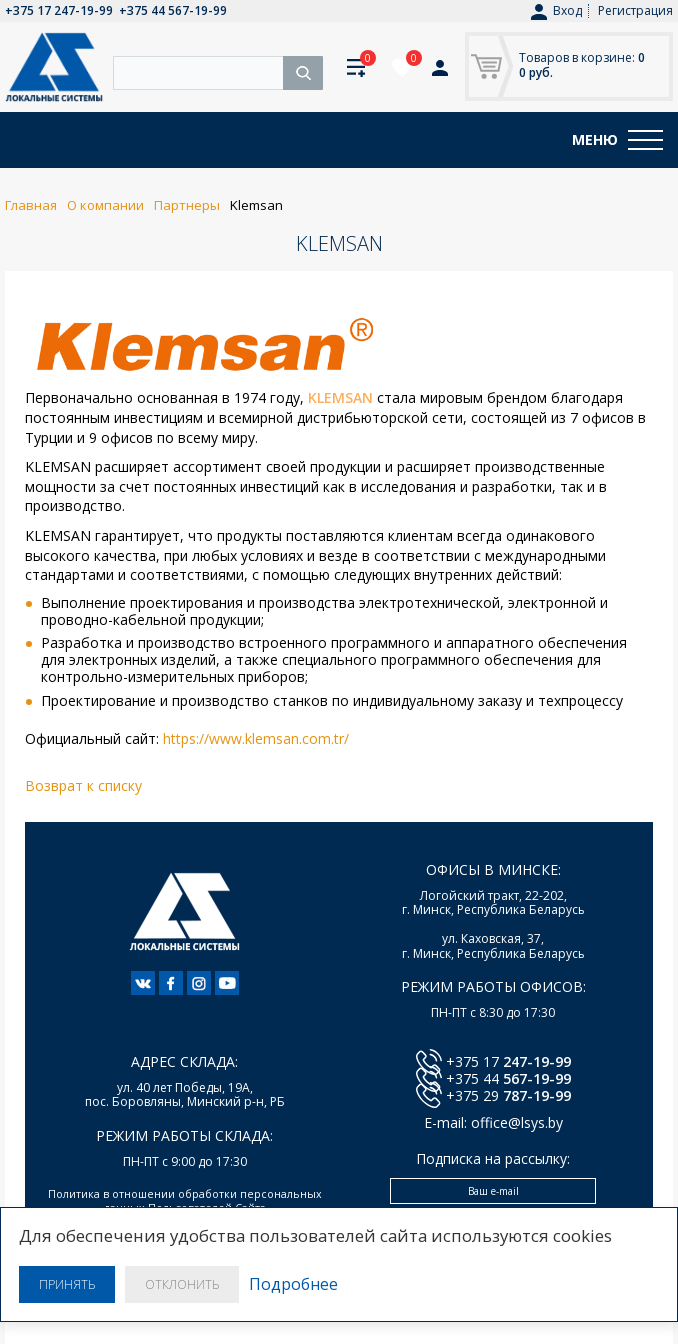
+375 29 (508, 1095)
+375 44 (508, 1078)
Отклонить (182, 1284)
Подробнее (293, 1284)
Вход (556, 11)
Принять (67, 1284)
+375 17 (508, 1061)
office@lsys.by (517, 1122)
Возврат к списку (83, 785)
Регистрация (635, 10)
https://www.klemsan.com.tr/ (256, 738)
